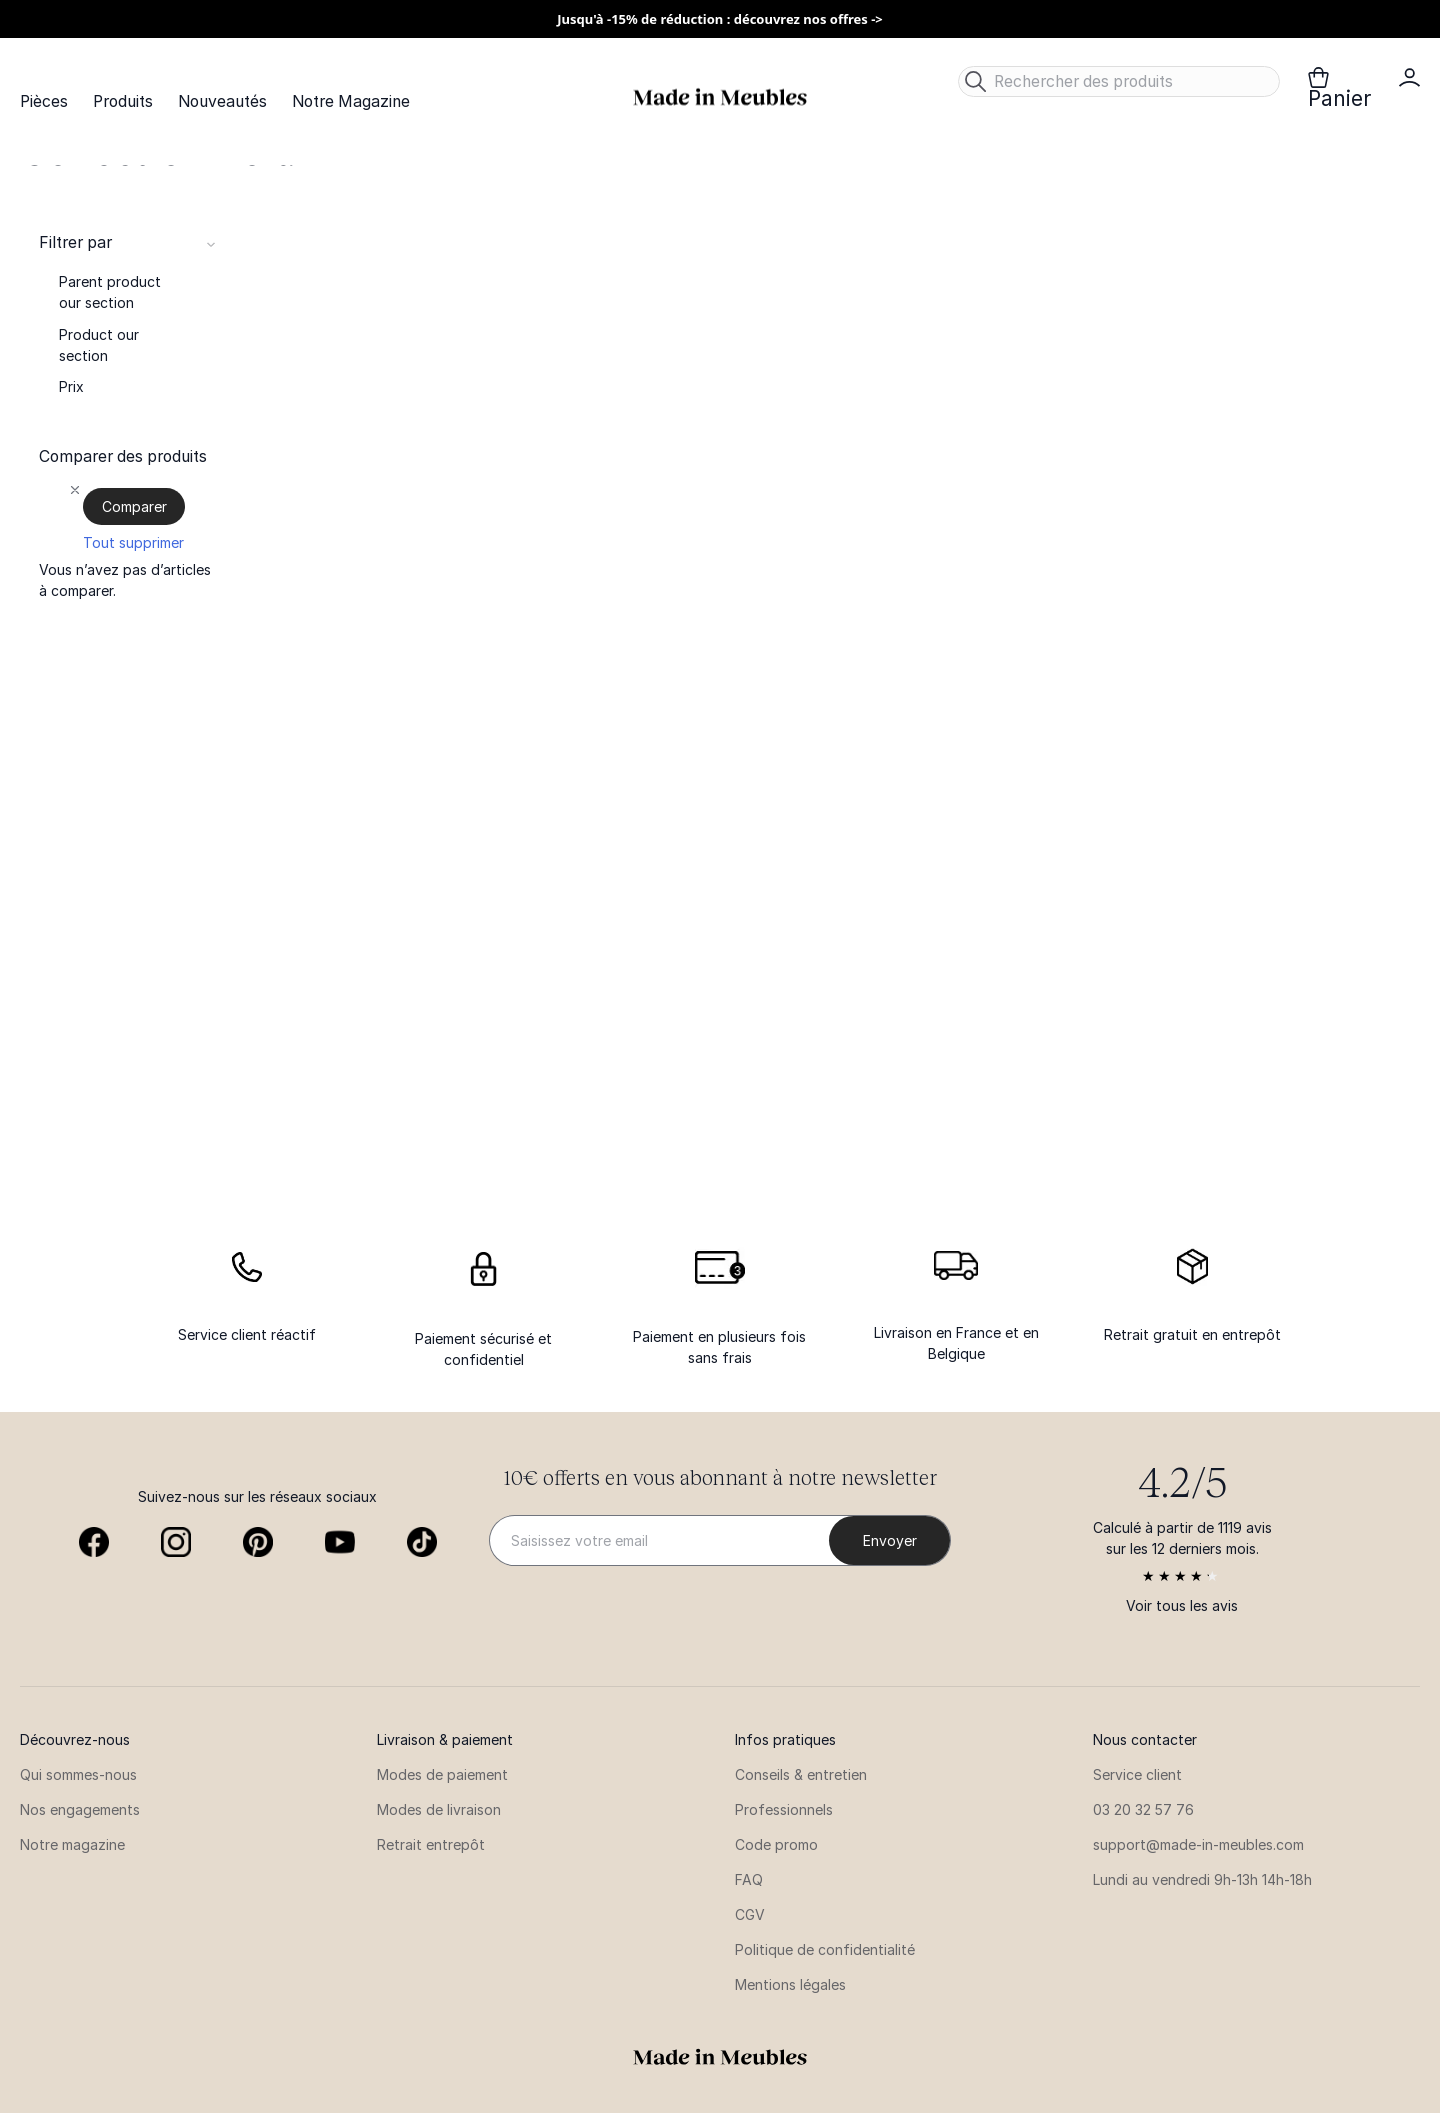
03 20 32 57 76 (1143, 1809)
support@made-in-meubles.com (1198, 1844)
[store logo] (720, 97)
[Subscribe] (889, 1540)
